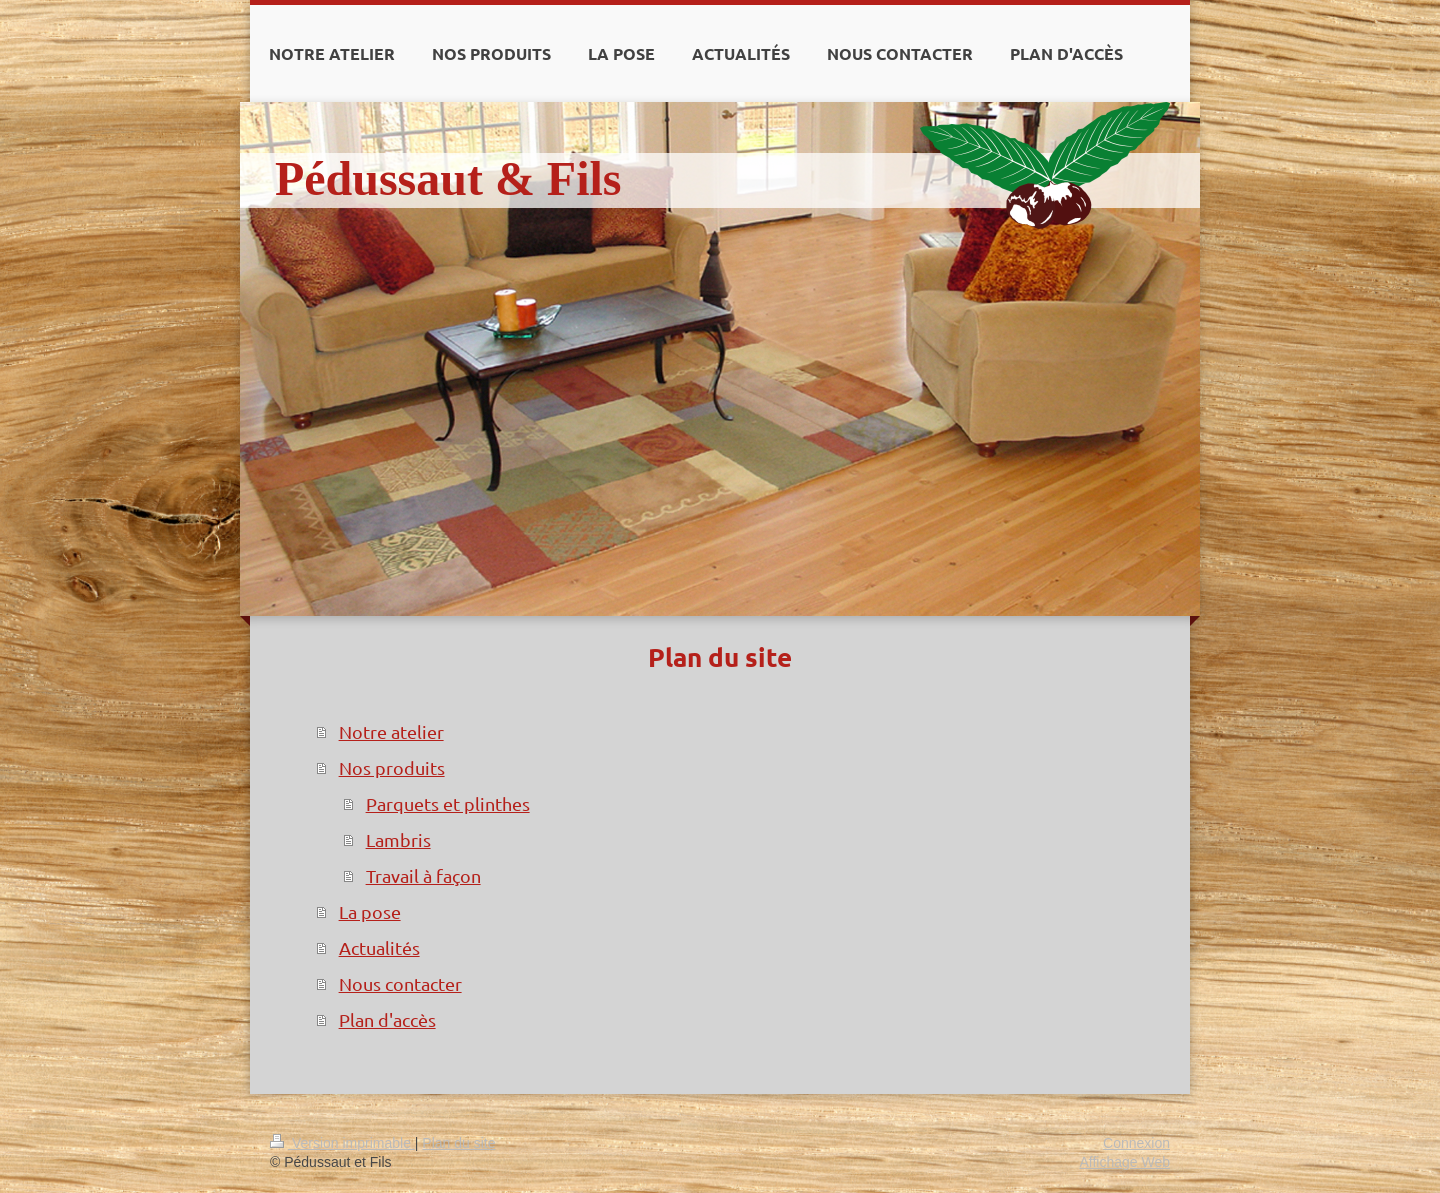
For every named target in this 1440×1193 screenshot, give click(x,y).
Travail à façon (423, 875)
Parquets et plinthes (448, 803)
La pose (370, 911)
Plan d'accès (387, 1019)
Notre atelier (391, 731)
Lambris (398, 839)
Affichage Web (1124, 1162)
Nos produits (392, 767)
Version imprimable (342, 1143)
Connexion (1136, 1143)
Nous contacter (400, 983)
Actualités (379, 947)
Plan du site (458, 1143)
